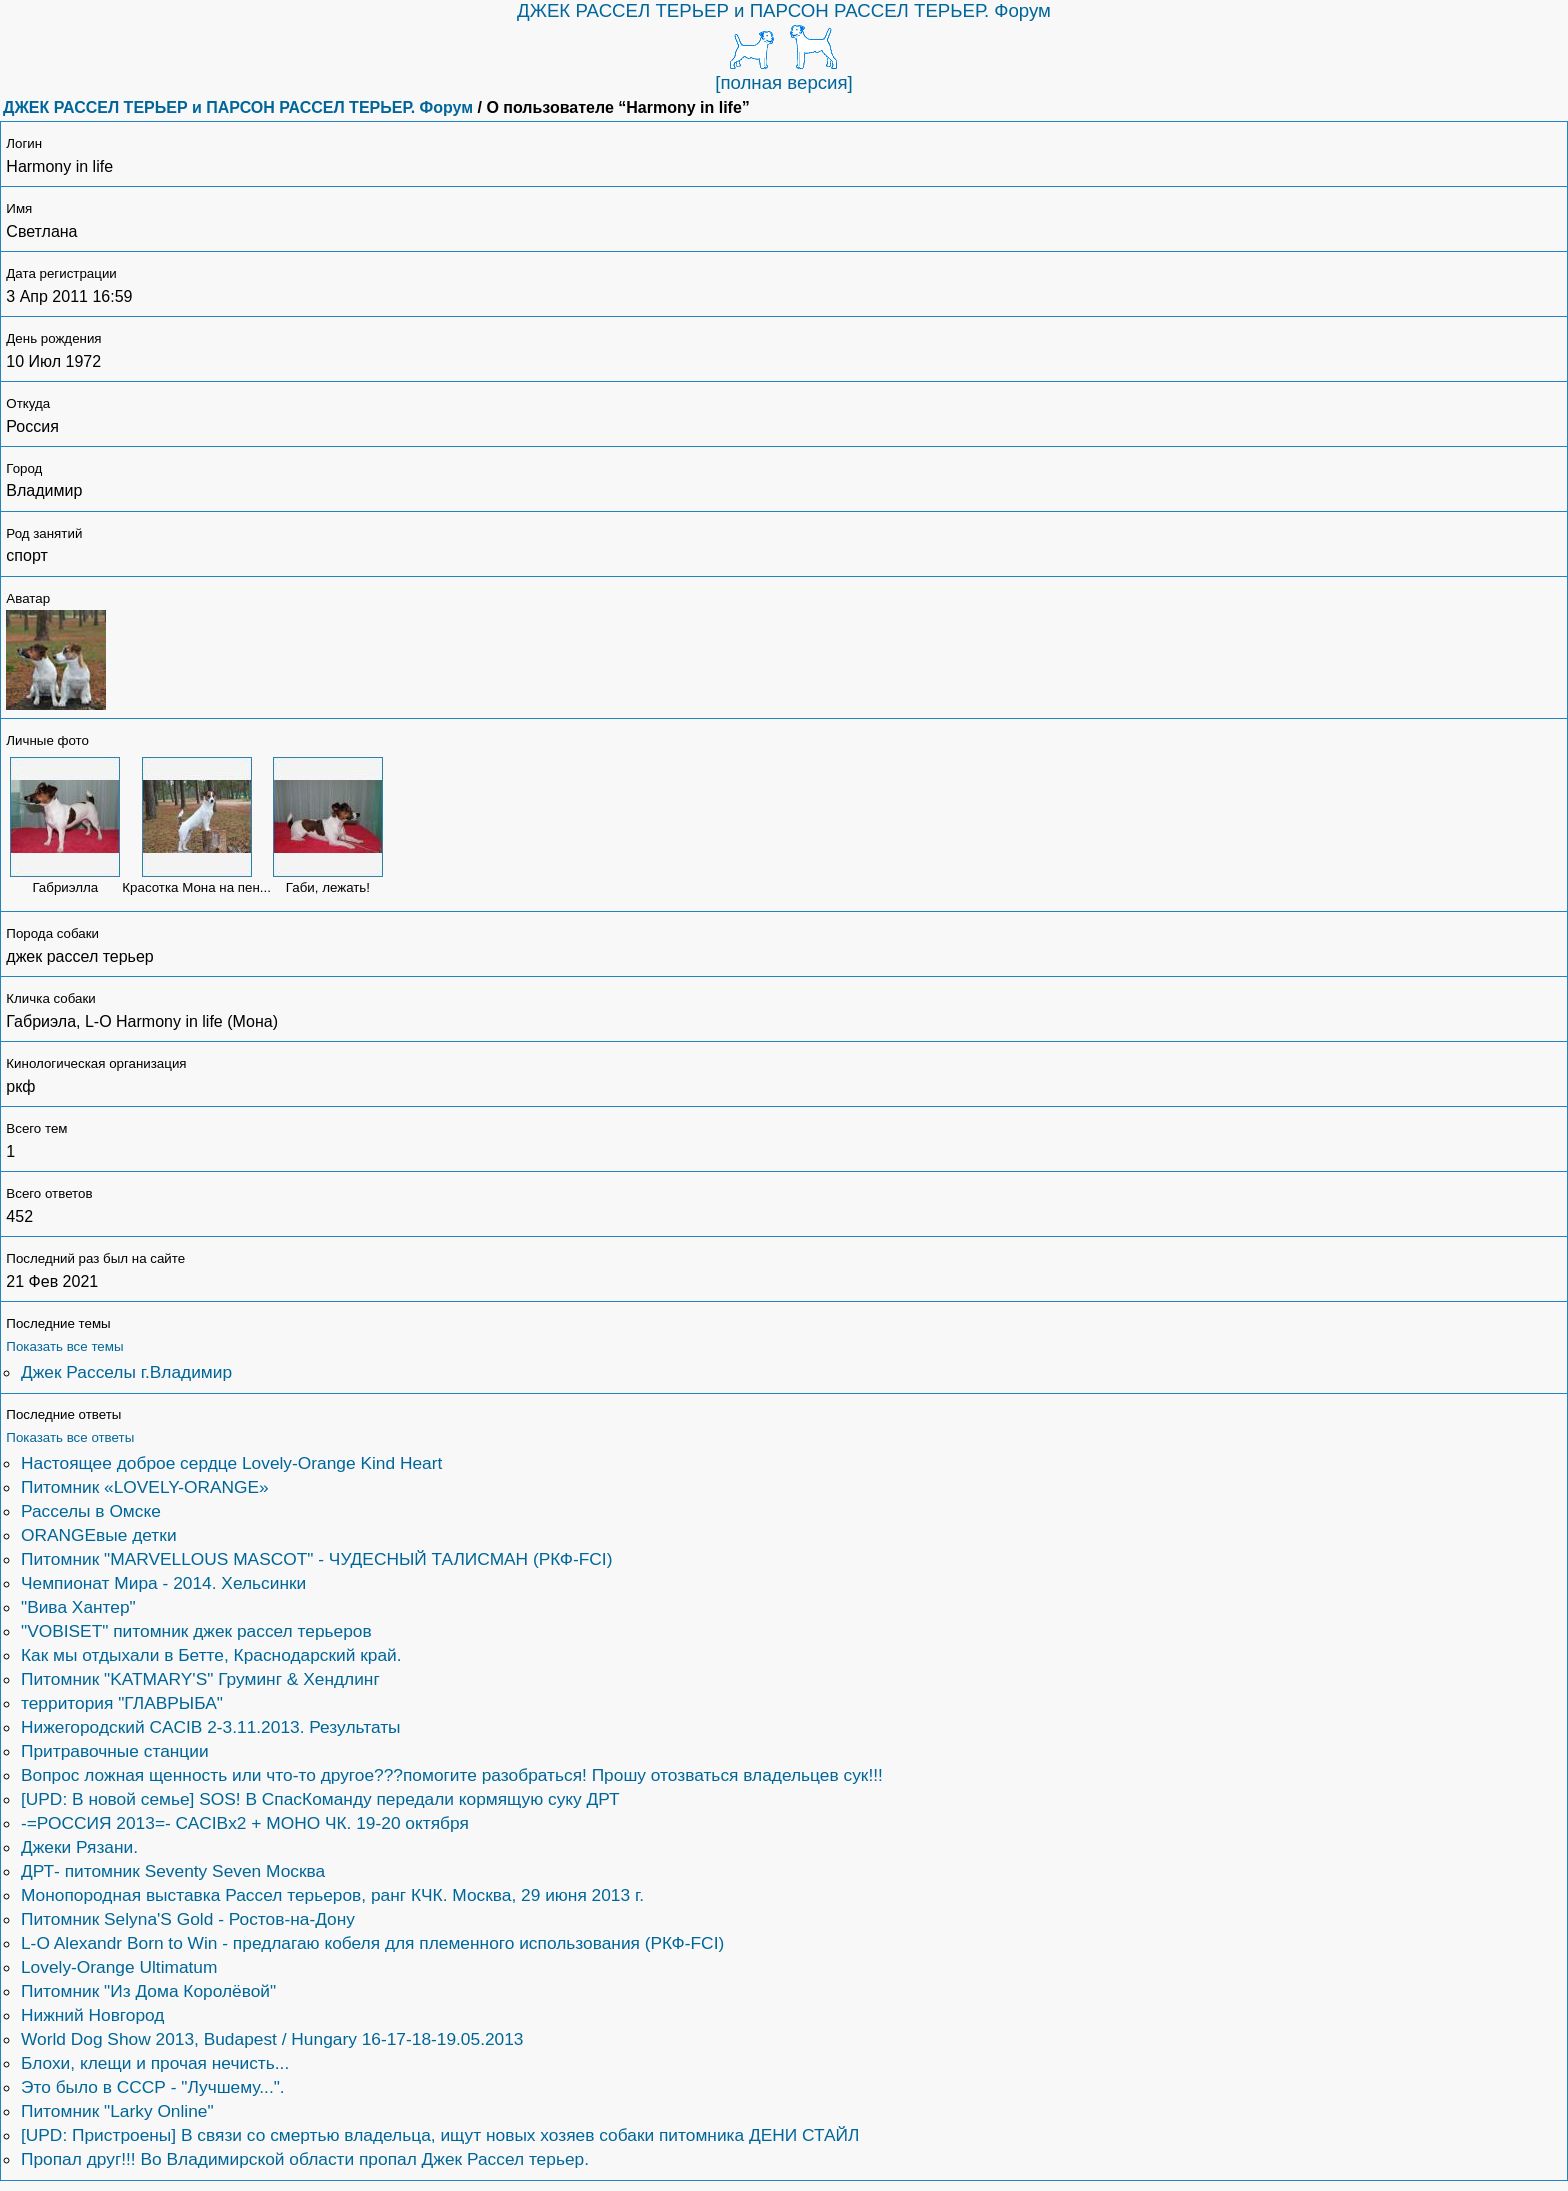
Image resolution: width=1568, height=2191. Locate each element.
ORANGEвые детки (99, 1535)
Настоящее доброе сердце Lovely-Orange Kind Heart (231, 1463)
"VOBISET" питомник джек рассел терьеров (196, 1631)
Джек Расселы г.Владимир (126, 1372)
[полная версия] (784, 82)
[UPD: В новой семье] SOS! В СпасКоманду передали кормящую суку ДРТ (320, 1799)
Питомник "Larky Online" (117, 2111)
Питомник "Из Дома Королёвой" (148, 1991)
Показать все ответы (70, 1437)
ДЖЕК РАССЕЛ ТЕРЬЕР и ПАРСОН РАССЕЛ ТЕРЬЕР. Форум (784, 10)
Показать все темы (64, 1346)
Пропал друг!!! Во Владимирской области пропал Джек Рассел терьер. (305, 2159)
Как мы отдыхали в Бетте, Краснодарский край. (211, 1655)
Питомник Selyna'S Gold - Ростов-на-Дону (188, 1919)
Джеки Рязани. (79, 1847)
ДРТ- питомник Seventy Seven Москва (173, 1871)
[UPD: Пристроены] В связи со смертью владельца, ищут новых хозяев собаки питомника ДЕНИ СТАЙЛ (440, 2135)
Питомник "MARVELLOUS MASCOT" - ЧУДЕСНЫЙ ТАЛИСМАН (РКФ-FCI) (316, 1559)
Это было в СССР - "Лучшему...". (153, 2087)
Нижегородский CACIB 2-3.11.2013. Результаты (211, 1727)
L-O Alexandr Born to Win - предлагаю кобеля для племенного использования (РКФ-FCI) (372, 1943)
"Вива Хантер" (78, 1607)
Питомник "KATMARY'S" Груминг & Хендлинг (200, 1679)
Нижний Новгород (92, 2015)
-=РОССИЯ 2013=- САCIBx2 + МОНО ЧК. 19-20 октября (245, 1823)
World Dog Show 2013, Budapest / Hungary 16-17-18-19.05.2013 (272, 2039)
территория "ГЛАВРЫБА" (122, 1703)
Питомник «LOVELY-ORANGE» (145, 1487)
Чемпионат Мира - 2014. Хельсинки (163, 1583)
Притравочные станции (115, 1751)
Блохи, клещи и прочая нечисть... (155, 2063)
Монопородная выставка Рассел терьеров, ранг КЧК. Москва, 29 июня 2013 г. (332, 1895)
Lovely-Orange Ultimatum (119, 1967)
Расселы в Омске (91, 1511)
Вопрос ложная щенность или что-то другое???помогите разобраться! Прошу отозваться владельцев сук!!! (452, 1775)
